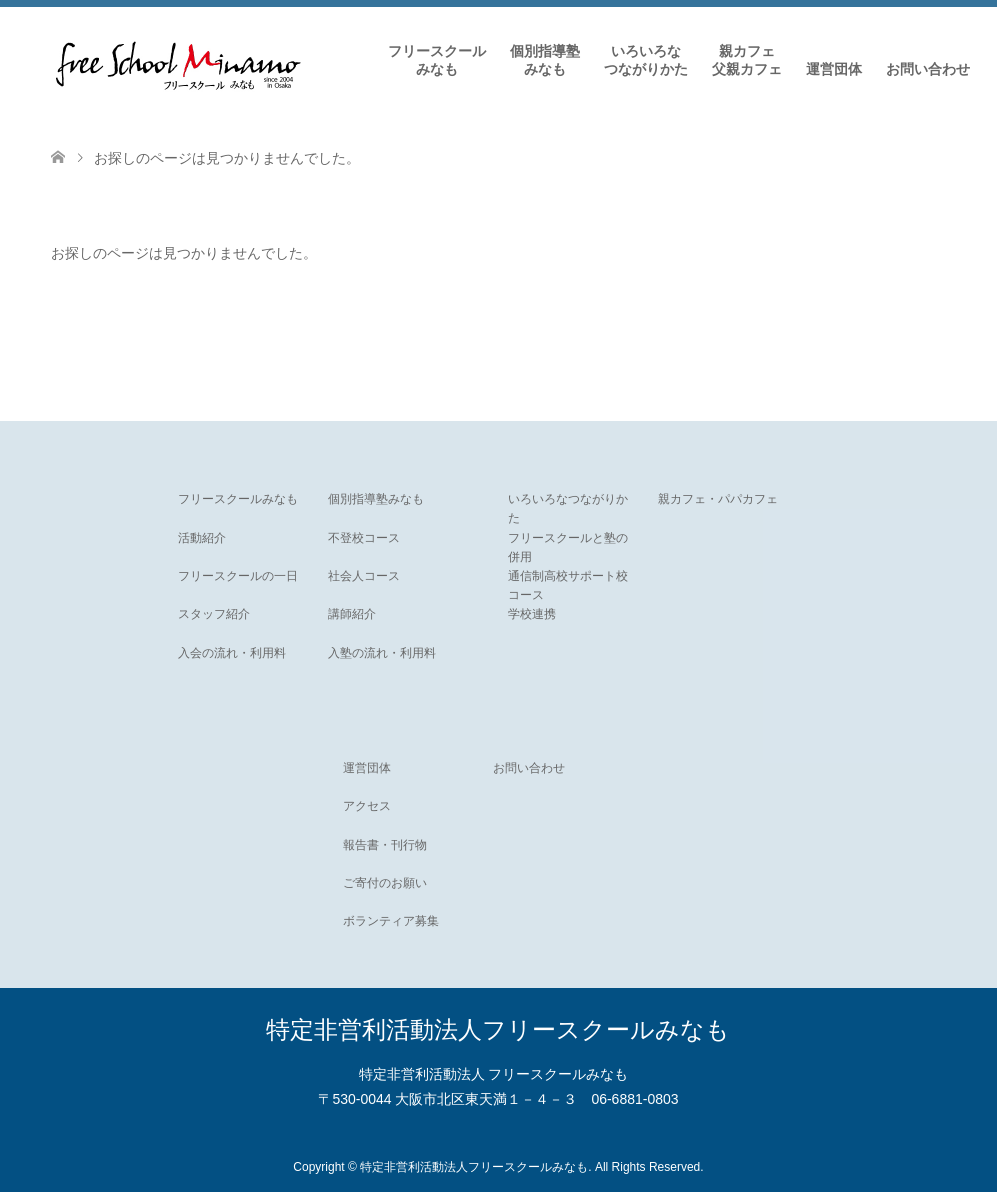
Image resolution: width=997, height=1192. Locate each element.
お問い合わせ (928, 69)
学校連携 (532, 614)
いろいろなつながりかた (646, 60)
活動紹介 (202, 538)
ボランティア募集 (391, 921)
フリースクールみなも (437, 60)
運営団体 (834, 69)
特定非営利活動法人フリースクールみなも (498, 1029)
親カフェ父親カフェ (747, 60)
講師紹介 (352, 614)
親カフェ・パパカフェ (718, 499)
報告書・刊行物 (385, 845)
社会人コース (364, 576)
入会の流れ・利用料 (232, 653)
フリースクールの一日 (238, 576)
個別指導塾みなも (545, 60)
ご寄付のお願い (385, 883)
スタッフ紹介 (214, 614)
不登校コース (364, 538)
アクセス (367, 806)
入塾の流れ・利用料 (382, 653)
